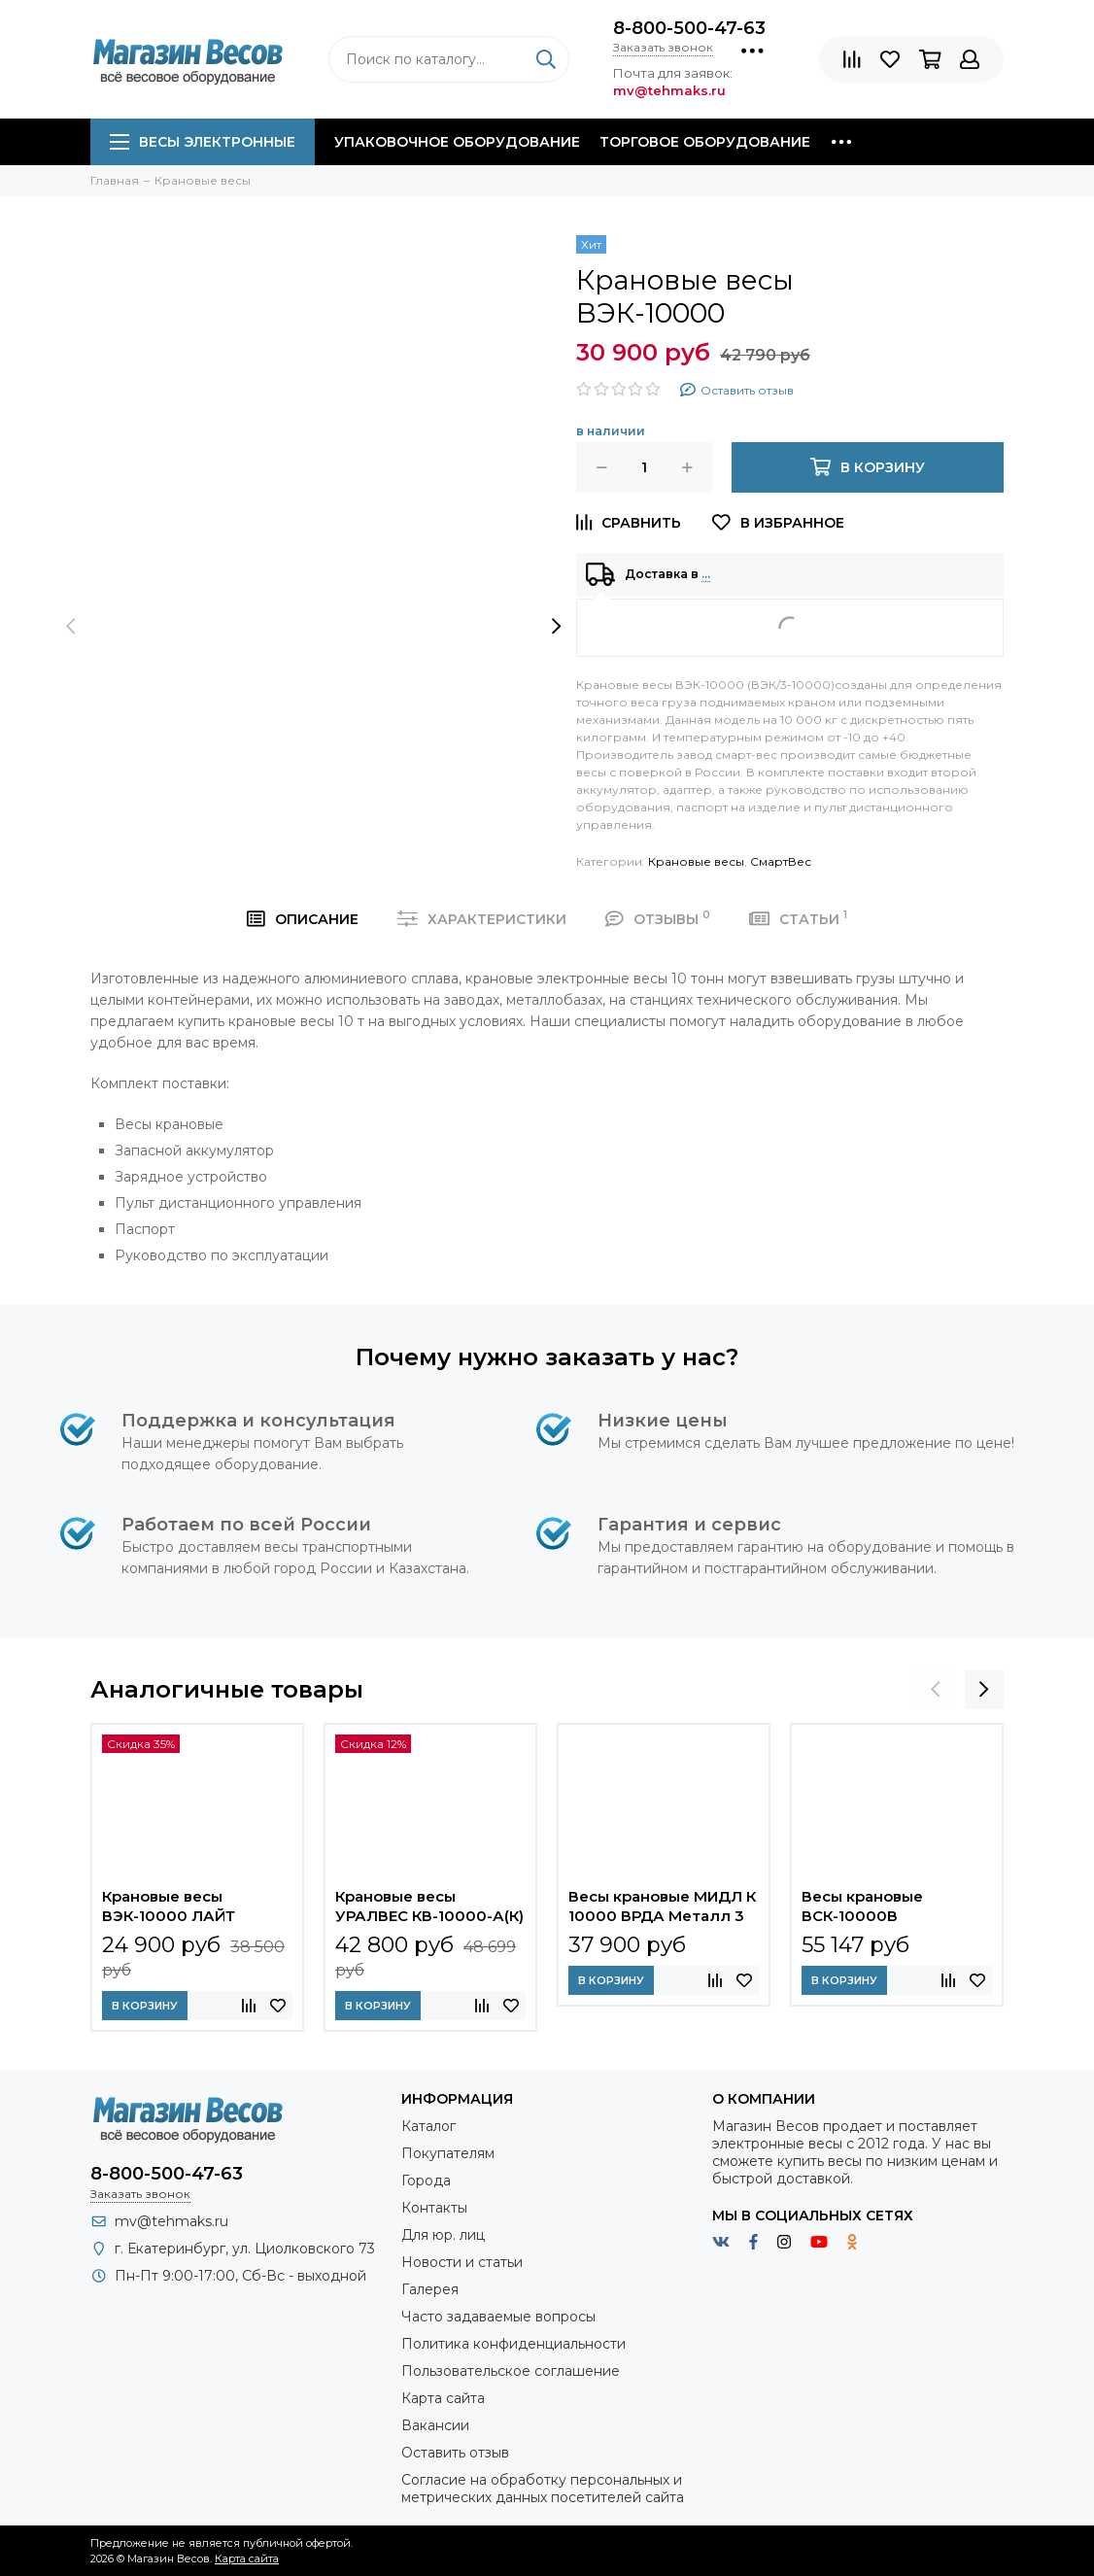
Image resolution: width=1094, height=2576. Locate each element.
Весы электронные (202, 142)
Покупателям (448, 2153)
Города (426, 2180)
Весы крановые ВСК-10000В (862, 1906)
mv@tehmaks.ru (171, 2221)
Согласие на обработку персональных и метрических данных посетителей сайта (542, 2488)
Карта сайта (443, 2398)
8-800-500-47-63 (689, 28)
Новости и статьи (462, 2262)
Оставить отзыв (455, 2452)
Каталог (428, 2126)
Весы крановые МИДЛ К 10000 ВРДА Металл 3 (662, 1906)
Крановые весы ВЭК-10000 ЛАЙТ (168, 1906)
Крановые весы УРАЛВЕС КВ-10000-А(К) (429, 1906)
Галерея (430, 2289)
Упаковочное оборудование (457, 142)
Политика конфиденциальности (513, 2344)
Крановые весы (696, 861)
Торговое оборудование (704, 142)
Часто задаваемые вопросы (498, 2316)
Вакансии (435, 2425)
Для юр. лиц (443, 2235)
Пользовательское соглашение (510, 2371)
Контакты (434, 2207)
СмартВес (780, 861)
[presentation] (70, 625)
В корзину (145, 2005)
